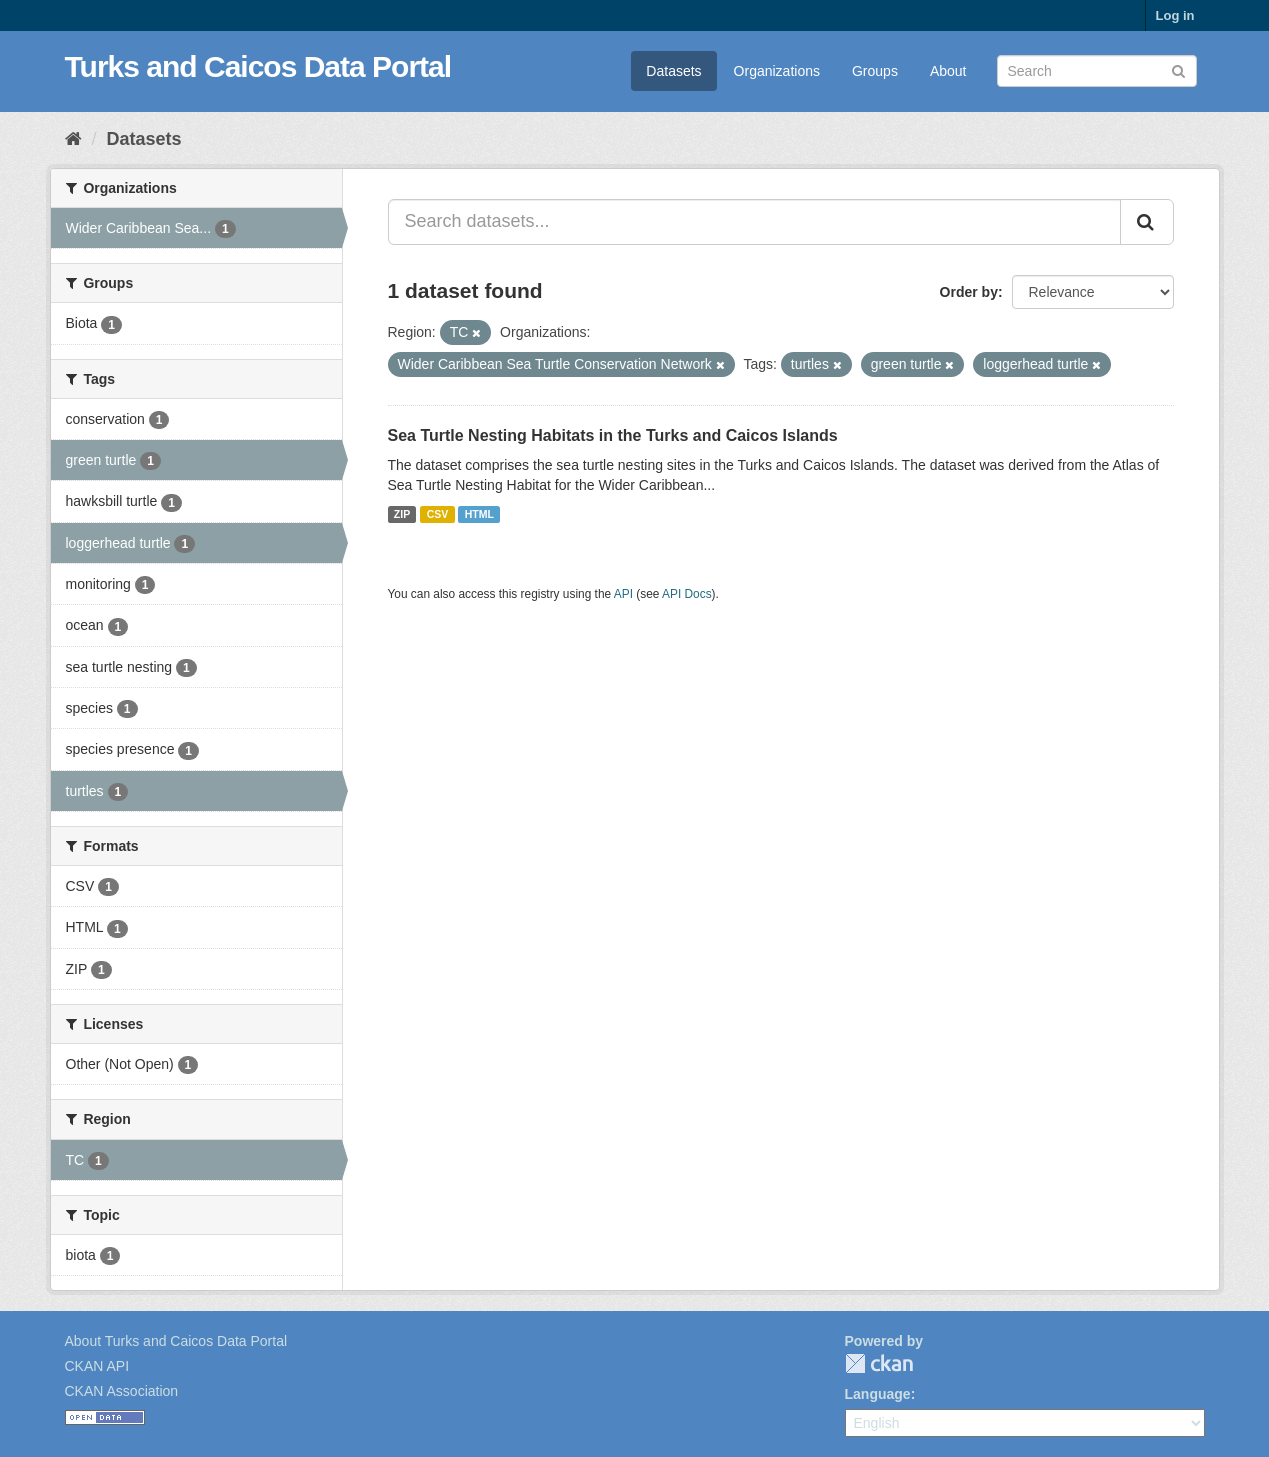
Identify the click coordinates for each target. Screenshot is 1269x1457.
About (948, 71)
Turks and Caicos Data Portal (258, 66)
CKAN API (97, 1366)
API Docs (687, 594)
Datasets (673, 71)
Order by (969, 292)
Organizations (777, 71)
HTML (479, 514)
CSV (438, 514)
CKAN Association (122, 1391)
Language (878, 1394)
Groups (875, 71)
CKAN (879, 1363)
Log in (1175, 15)
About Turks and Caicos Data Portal (176, 1341)
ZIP (402, 514)
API (623, 594)
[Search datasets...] (754, 222)
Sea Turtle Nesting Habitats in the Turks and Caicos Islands (613, 435)
